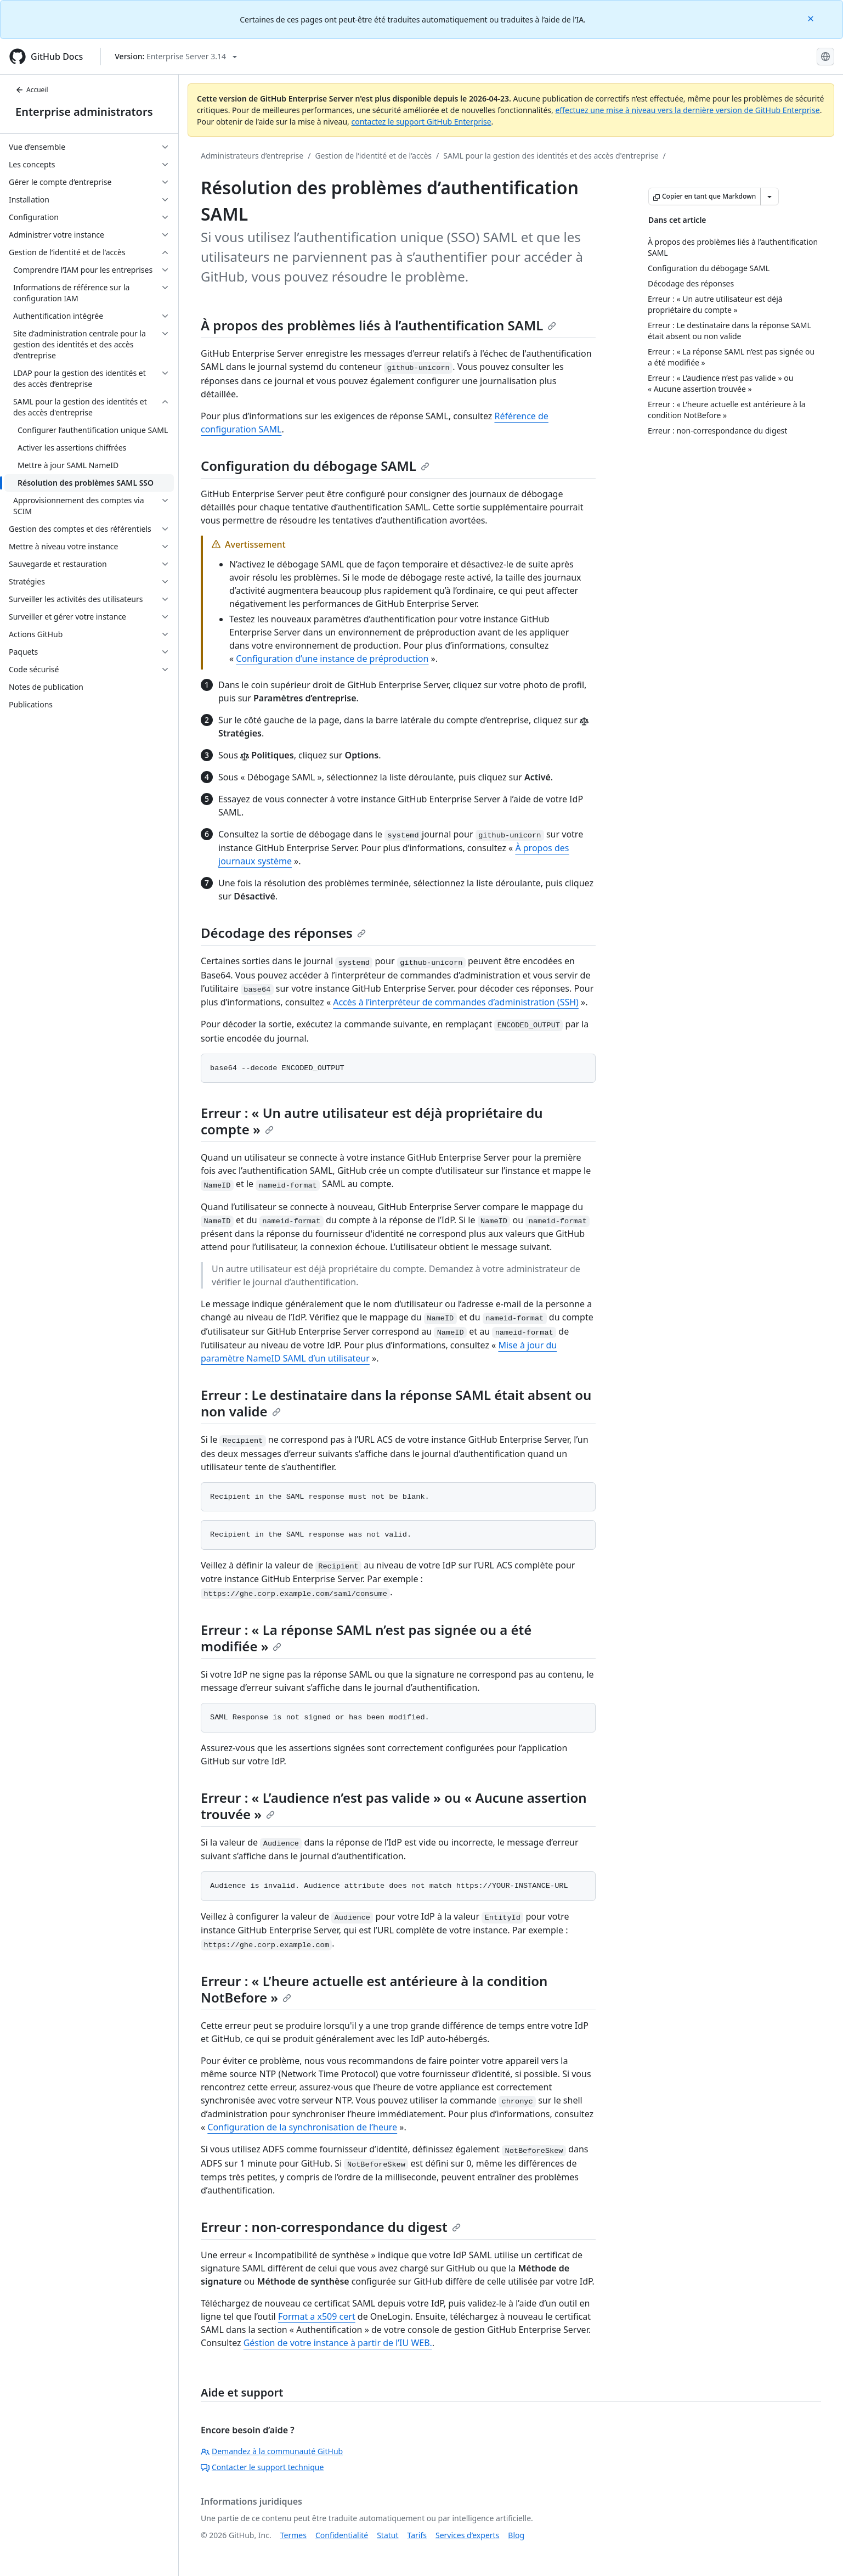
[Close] (812, 18)
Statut (387, 2535)
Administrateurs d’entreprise (252, 155)
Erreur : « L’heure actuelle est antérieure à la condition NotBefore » (374, 1989)
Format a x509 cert (316, 2316)
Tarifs (417, 2535)
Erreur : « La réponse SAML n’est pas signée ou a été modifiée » (366, 1638)
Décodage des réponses (283, 933)
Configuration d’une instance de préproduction (332, 659)
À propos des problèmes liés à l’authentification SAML (378, 325)
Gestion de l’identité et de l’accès (373, 155)
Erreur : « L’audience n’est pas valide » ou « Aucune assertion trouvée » (394, 1805)
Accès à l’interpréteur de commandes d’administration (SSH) (456, 1002)
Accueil (31, 89)
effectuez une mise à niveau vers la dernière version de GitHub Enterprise (687, 110)
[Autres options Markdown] (769, 196)
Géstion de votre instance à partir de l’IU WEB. (338, 2343)
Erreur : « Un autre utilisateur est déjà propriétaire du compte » (372, 1121)
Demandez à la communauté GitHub (272, 2451)
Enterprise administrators (84, 111)
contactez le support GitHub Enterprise (421, 121)
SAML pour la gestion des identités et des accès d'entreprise (550, 155)
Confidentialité (341, 2535)
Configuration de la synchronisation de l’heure (302, 2127)
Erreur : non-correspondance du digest (331, 2227)
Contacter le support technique (262, 2467)
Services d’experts (467, 2535)
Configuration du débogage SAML (315, 466)
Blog (516, 2535)
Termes (293, 2535)
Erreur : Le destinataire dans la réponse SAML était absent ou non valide (396, 1403)
